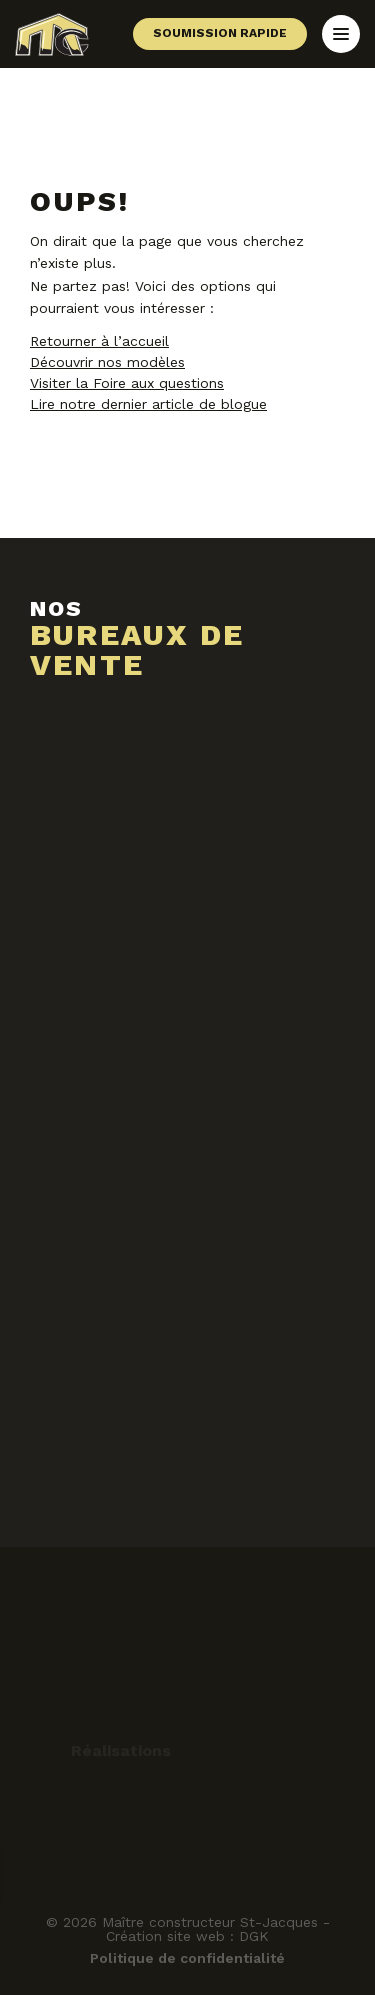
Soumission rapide (220, 33)
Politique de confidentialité (187, 1958)
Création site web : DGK (187, 1936)
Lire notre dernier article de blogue (148, 404)
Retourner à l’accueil (99, 341)
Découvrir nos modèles (107, 362)
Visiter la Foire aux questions (127, 383)
